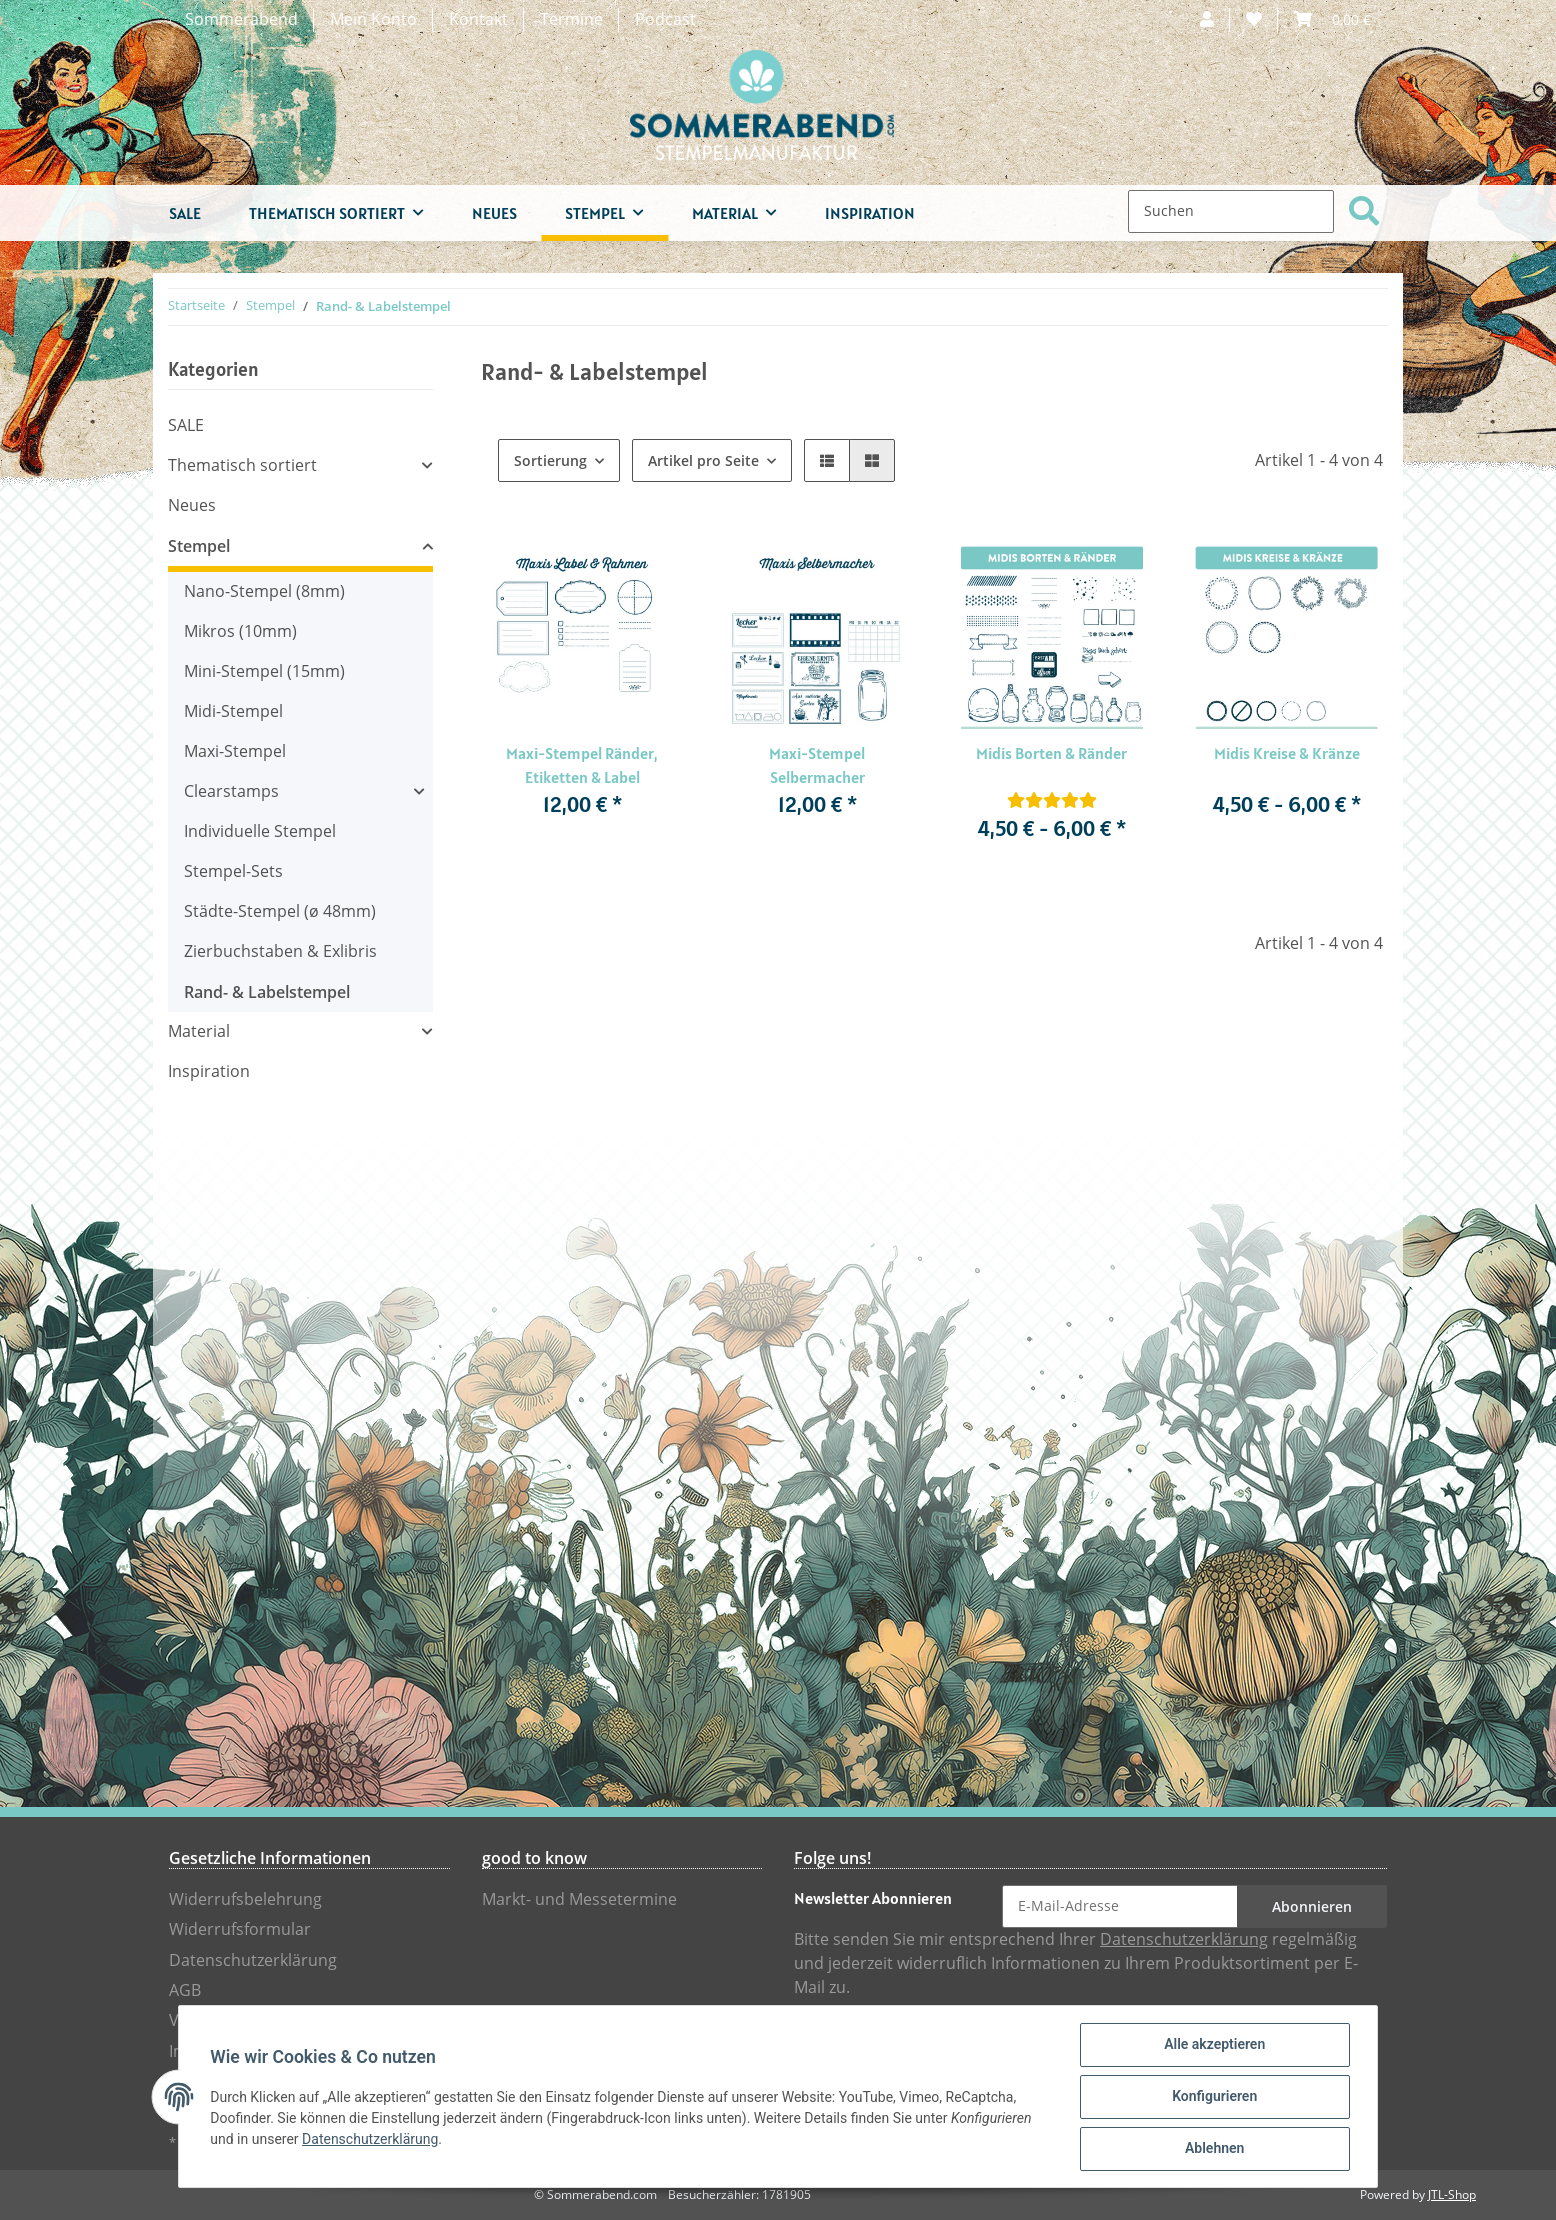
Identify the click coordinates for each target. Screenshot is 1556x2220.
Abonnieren (1312, 1906)
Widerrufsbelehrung (245, 1899)
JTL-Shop (1452, 2195)
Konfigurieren (1213, 2097)
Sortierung (550, 460)
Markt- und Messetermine (579, 1899)
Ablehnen (1213, 2149)
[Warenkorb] (1332, 20)
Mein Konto (373, 19)
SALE (186, 425)
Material (199, 1031)
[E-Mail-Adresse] (1120, 1906)
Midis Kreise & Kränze (1287, 753)
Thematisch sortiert (242, 465)
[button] (1207, 20)
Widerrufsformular (240, 1929)
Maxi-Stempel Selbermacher (817, 765)
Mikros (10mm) (240, 631)
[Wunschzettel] (1254, 20)
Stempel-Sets (233, 871)
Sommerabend (241, 19)
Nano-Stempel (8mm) (264, 591)
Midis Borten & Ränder (1051, 753)
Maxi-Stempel (235, 751)
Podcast (665, 19)
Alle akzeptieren (1213, 2045)
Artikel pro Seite (703, 460)
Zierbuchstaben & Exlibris (280, 951)
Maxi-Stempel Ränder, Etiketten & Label (582, 765)
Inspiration (209, 1071)
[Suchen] (1231, 211)
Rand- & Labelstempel (267, 992)
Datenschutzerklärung (253, 1960)
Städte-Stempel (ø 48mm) (280, 911)
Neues (192, 505)
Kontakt (478, 19)
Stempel (199, 546)
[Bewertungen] (1052, 800)
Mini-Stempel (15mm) (264, 671)
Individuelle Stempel (260, 831)
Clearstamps (231, 791)
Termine (571, 19)
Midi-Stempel (233, 711)
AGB (185, 1990)
